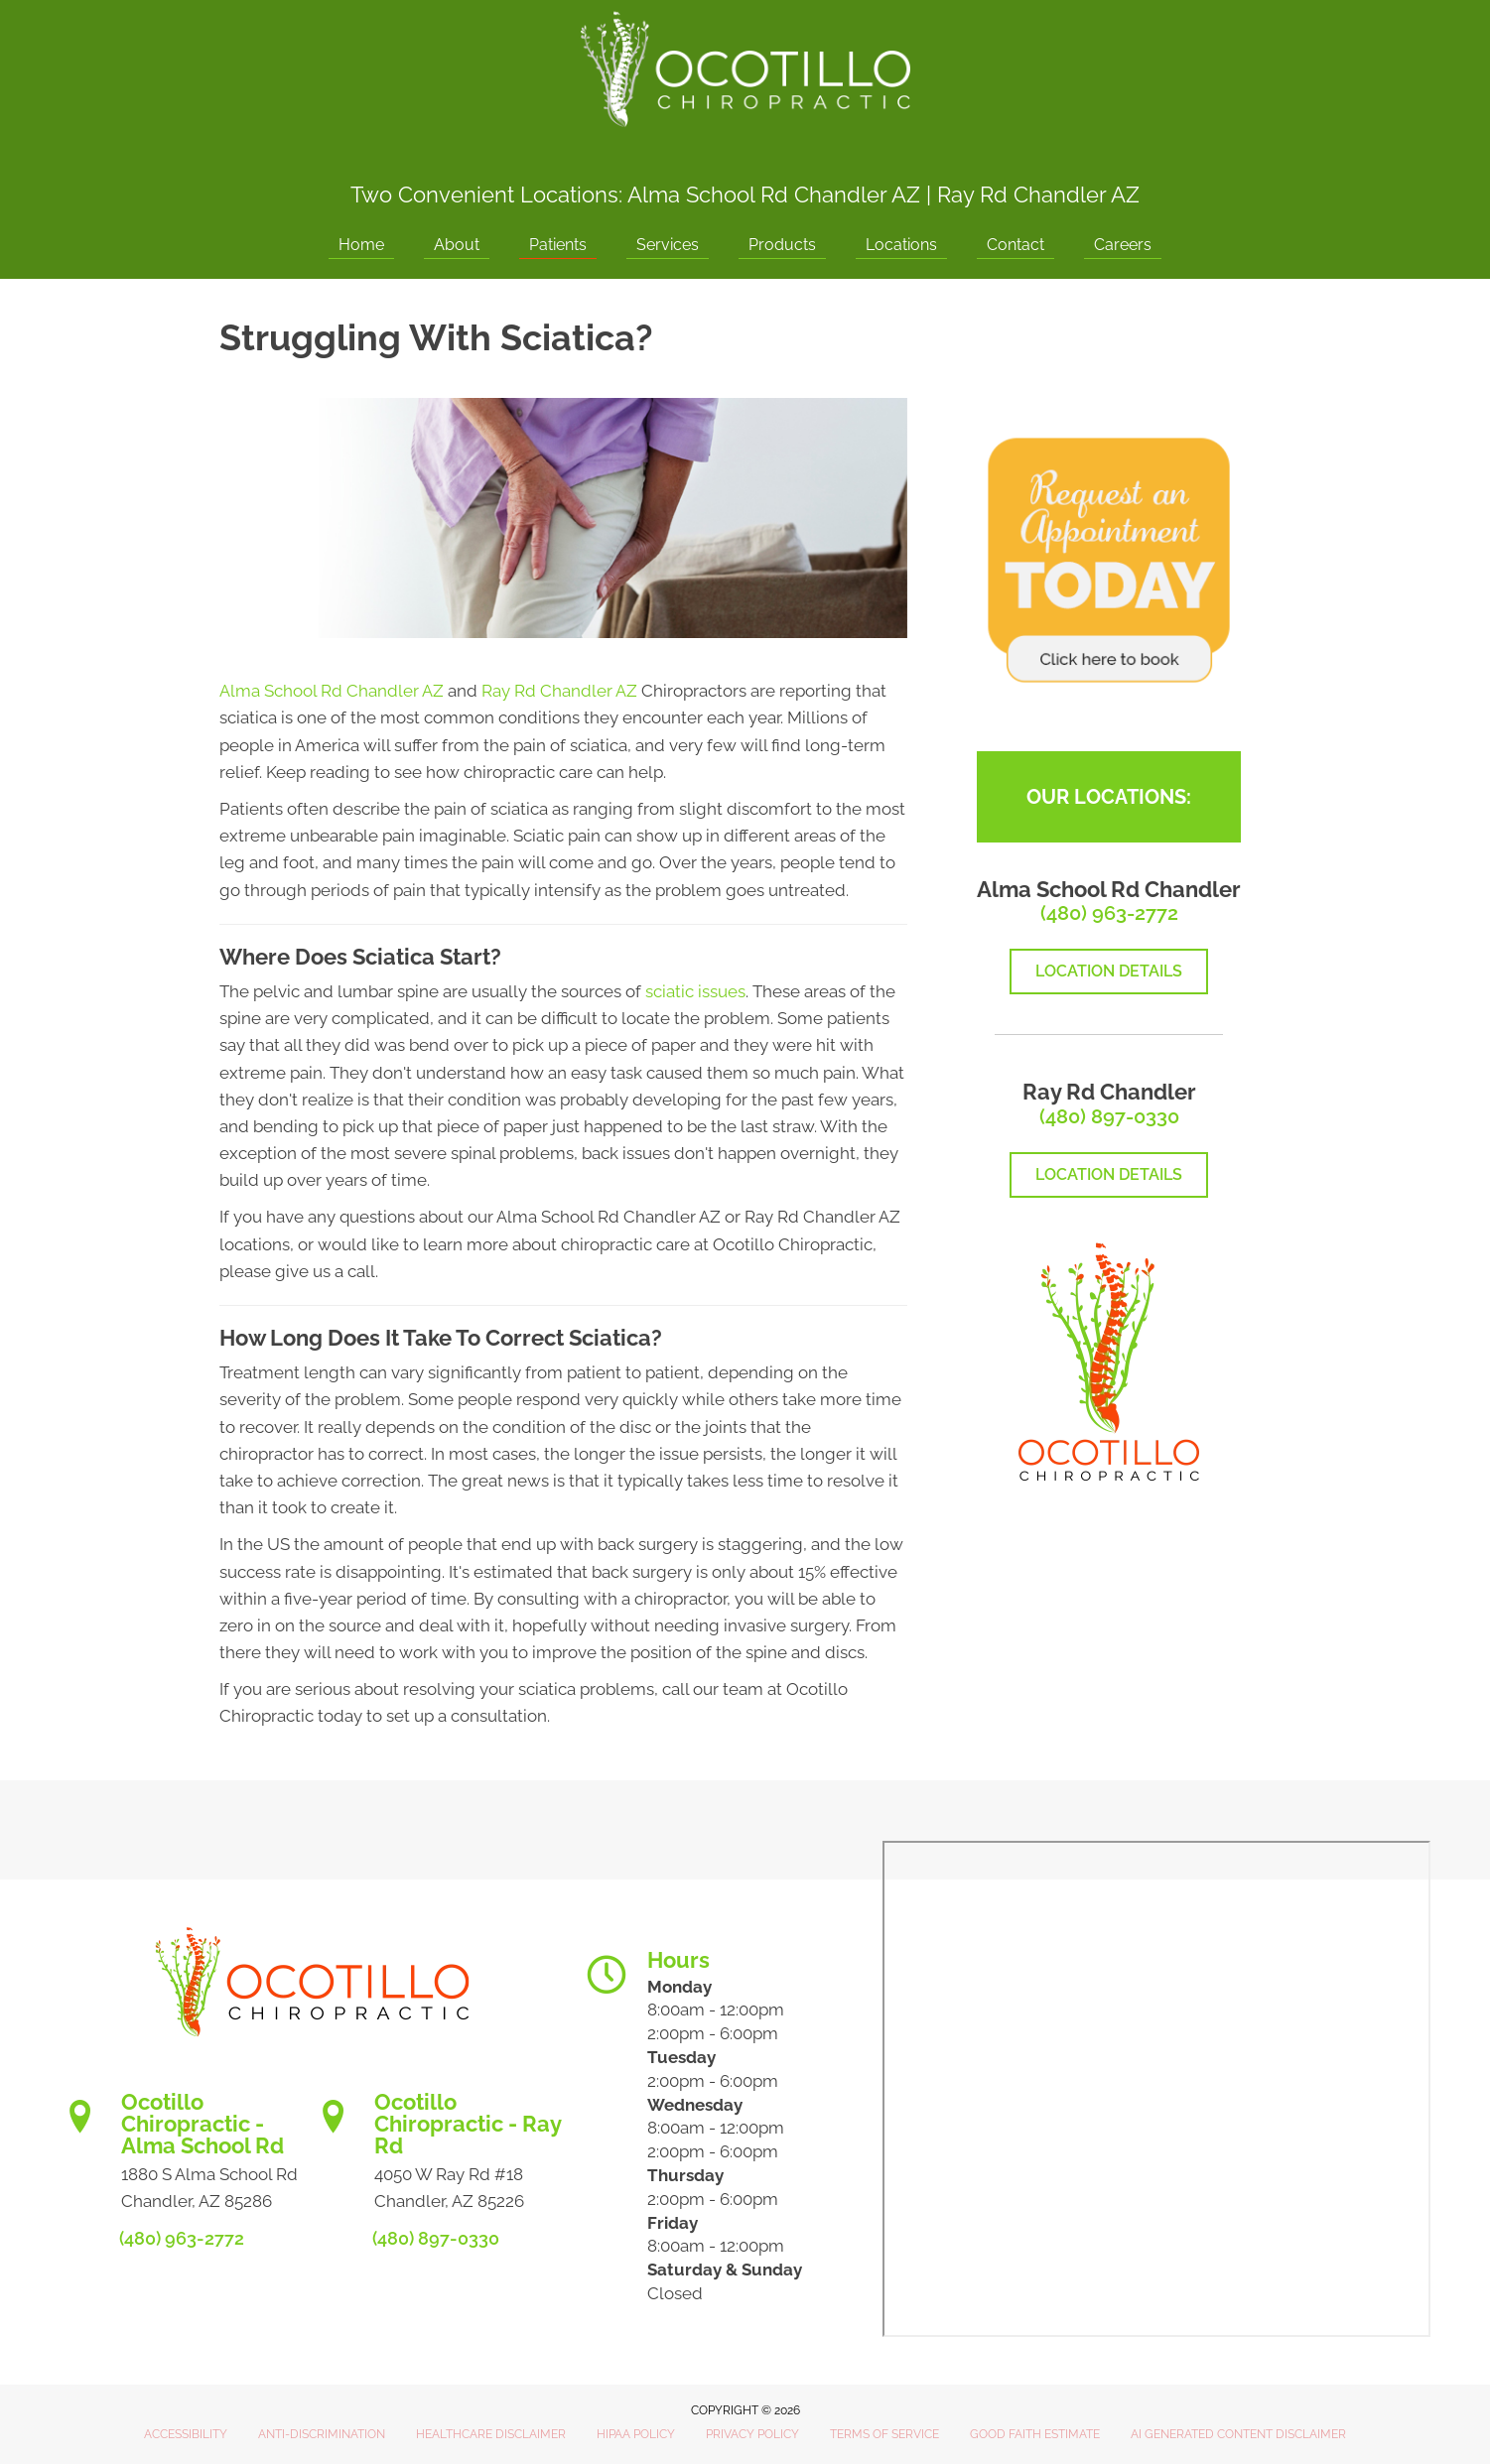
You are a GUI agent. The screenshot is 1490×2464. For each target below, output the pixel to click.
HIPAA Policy (636, 2434)
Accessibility (185, 2434)
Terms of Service (884, 2434)
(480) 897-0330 (1109, 1116)
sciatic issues (695, 991)
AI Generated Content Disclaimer (1238, 2434)
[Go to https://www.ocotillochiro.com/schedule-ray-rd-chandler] (439, 2158)
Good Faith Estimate (1035, 2434)
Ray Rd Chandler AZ (1038, 194)
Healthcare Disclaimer (491, 2434)
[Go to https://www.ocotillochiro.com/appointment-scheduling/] (186, 2158)
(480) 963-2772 (1109, 913)
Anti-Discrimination (321, 2434)
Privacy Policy (752, 2434)
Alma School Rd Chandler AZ (773, 194)
